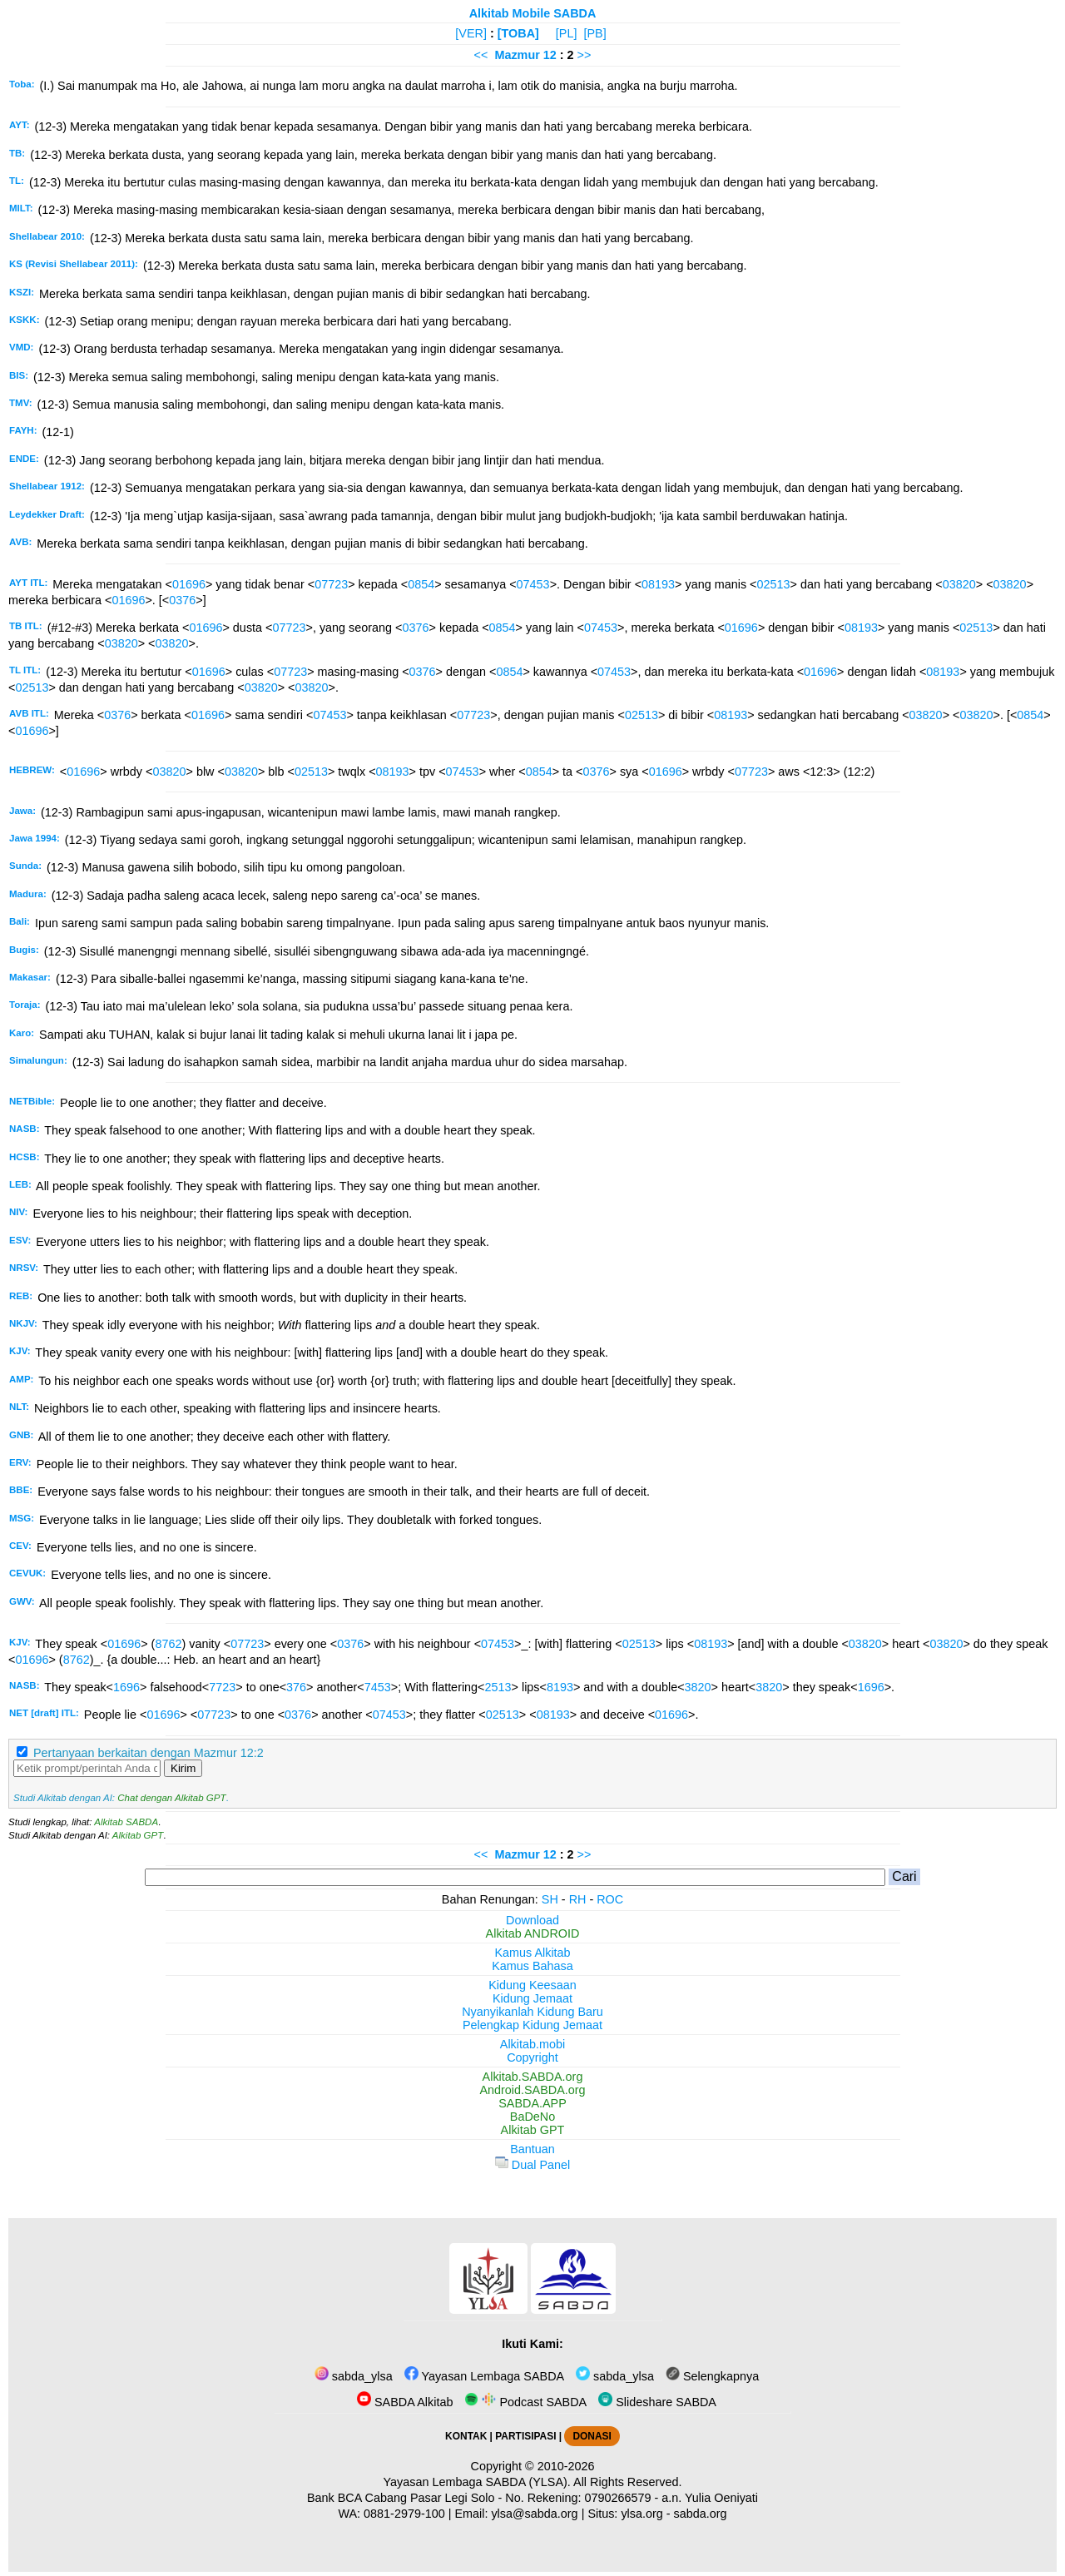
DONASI (591, 2436)
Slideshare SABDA (657, 2402)
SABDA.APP (532, 2103)
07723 (331, 584)
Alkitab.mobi (532, 2044)
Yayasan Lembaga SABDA (484, 2376)
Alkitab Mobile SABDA (533, 13)
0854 (421, 584)
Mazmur (516, 55)
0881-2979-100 (404, 2513)
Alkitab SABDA (126, 1822)
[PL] (566, 33)
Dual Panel (532, 2164)
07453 (533, 584)
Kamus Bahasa (532, 1966)
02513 (773, 584)
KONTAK (466, 2436)
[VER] (471, 33)
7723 (222, 1687)
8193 (560, 1687)
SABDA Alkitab (405, 2402)
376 (296, 1687)
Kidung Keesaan (532, 1985)
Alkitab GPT (137, 1835)
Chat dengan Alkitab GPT (171, 1798)
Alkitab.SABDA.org (533, 2076)
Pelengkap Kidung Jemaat (532, 2025)
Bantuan (532, 2149)
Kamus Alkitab (532, 1952)
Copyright (532, 2057)
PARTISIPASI (525, 2436)
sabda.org (700, 2513)
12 (551, 55)
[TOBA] (518, 33)
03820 (959, 584)
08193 (658, 584)
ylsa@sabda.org (534, 2513)
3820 (698, 1687)
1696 (126, 1687)
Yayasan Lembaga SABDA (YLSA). (477, 2482)
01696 (189, 584)
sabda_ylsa (354, 2376)
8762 (168, 1643)
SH (550, 1899)
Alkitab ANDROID (533, 1933)
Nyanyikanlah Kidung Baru (532, 2011)
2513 (498, 1687)
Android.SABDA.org (532, 2090)
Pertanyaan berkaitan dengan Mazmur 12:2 (148, 1753)
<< (481, 55)
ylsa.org (641, 2513)
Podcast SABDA (525, 2402)
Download (532, 1920)
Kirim (183, 1768)
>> (584, 55)
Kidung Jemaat (532, 1998)
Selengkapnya (712, 2376)
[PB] (594, 33)
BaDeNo (532, 2116)
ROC (610, 1899)
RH (578, 1899)
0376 (182, 600)
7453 (377, 1687)
